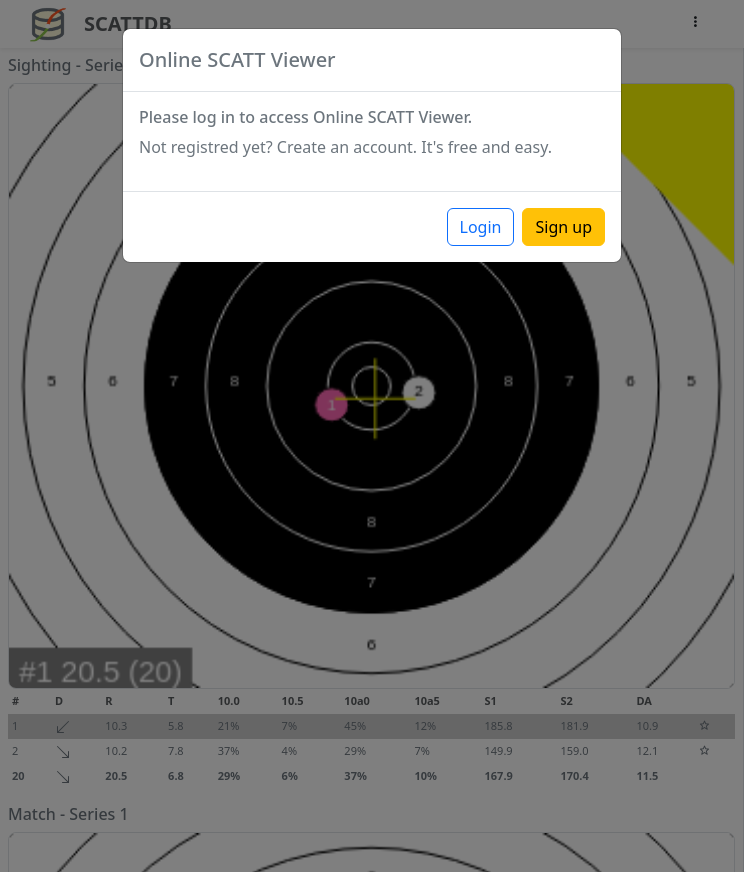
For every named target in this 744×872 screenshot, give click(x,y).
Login (481, 227)
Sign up (563, 227)
